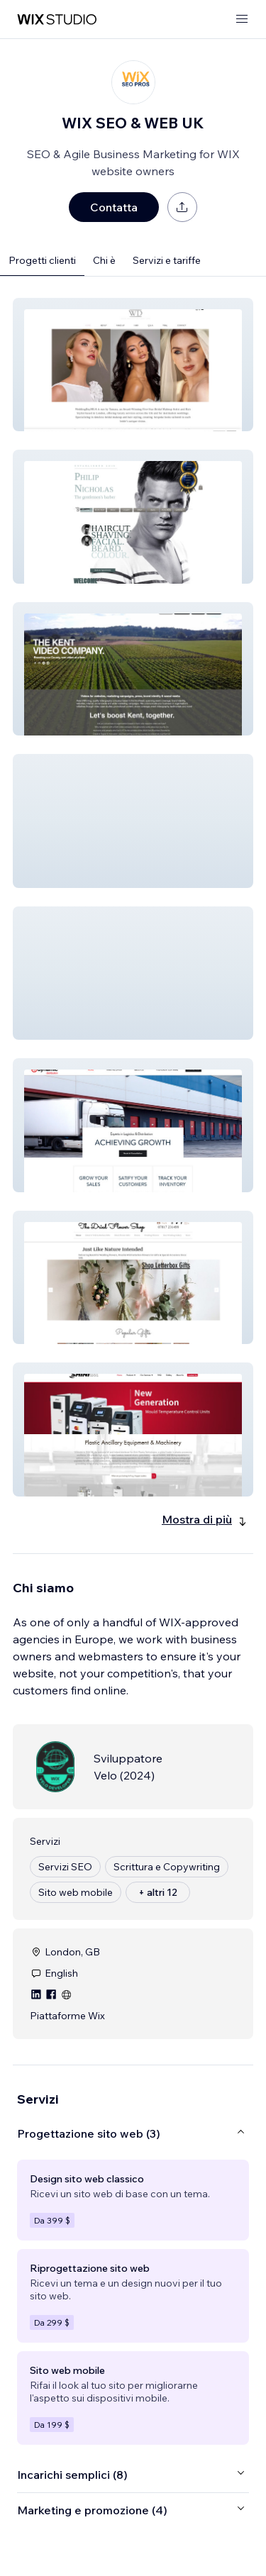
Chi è (104, 260)
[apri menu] (241, 19)
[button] (133, 364)
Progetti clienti (42, 260)
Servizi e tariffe (167, 260)
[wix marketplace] (56, 19)
